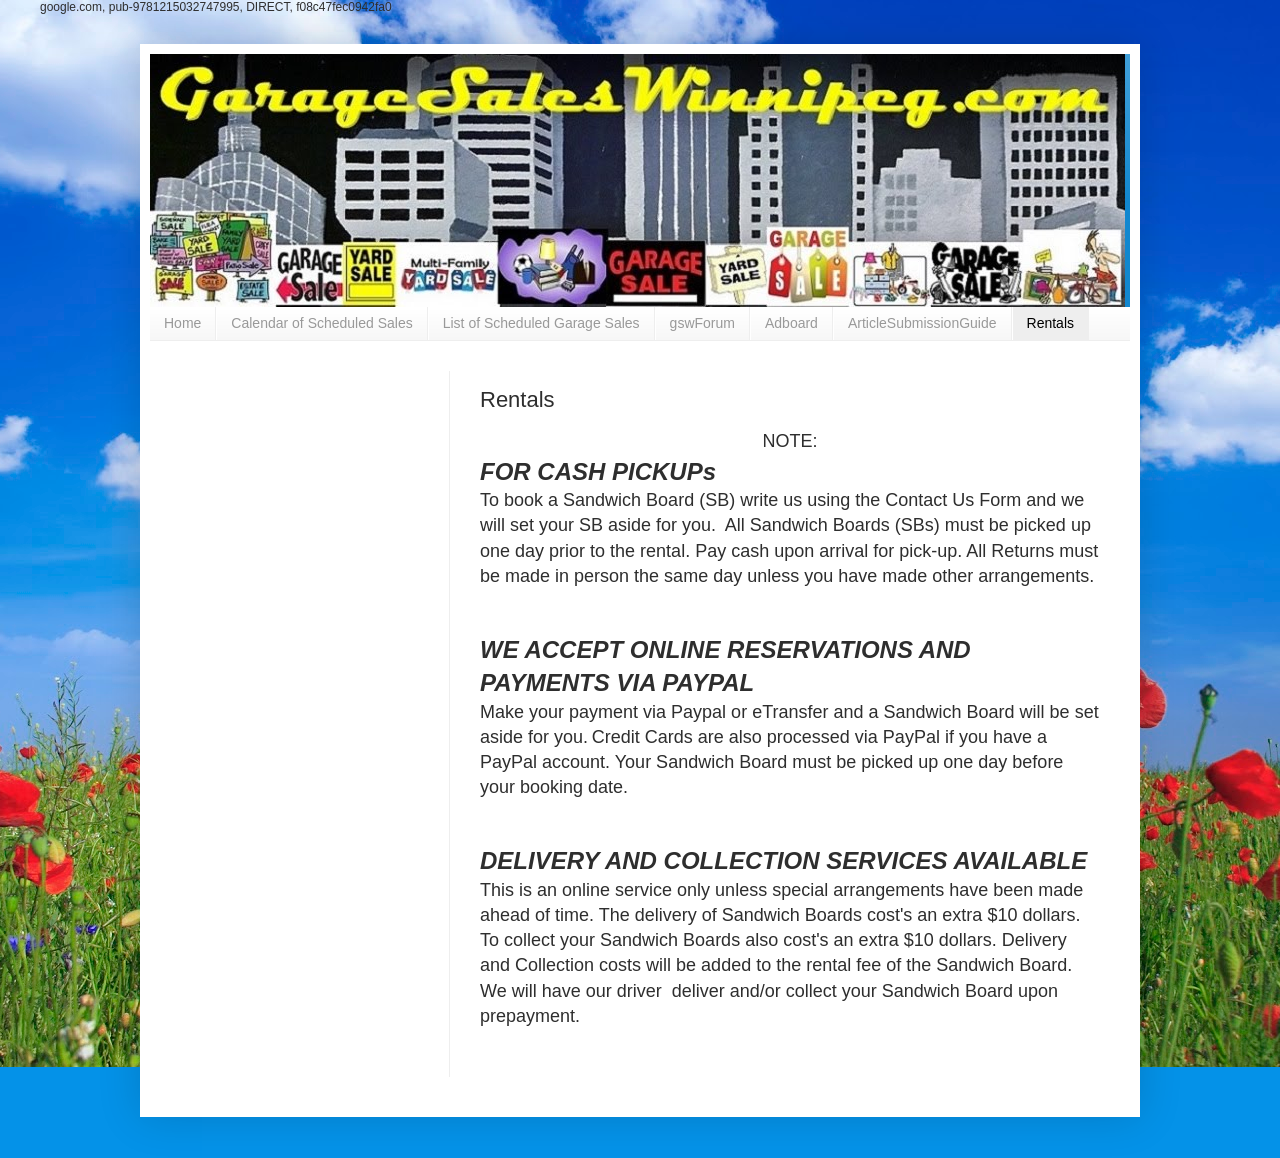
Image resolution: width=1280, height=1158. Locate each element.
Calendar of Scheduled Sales (321, 323)
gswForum (702, 323)
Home (182, 323)
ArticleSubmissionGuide (922, 323)
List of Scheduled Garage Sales (541, 323)
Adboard (791, 323)
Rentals (1050, 323)
